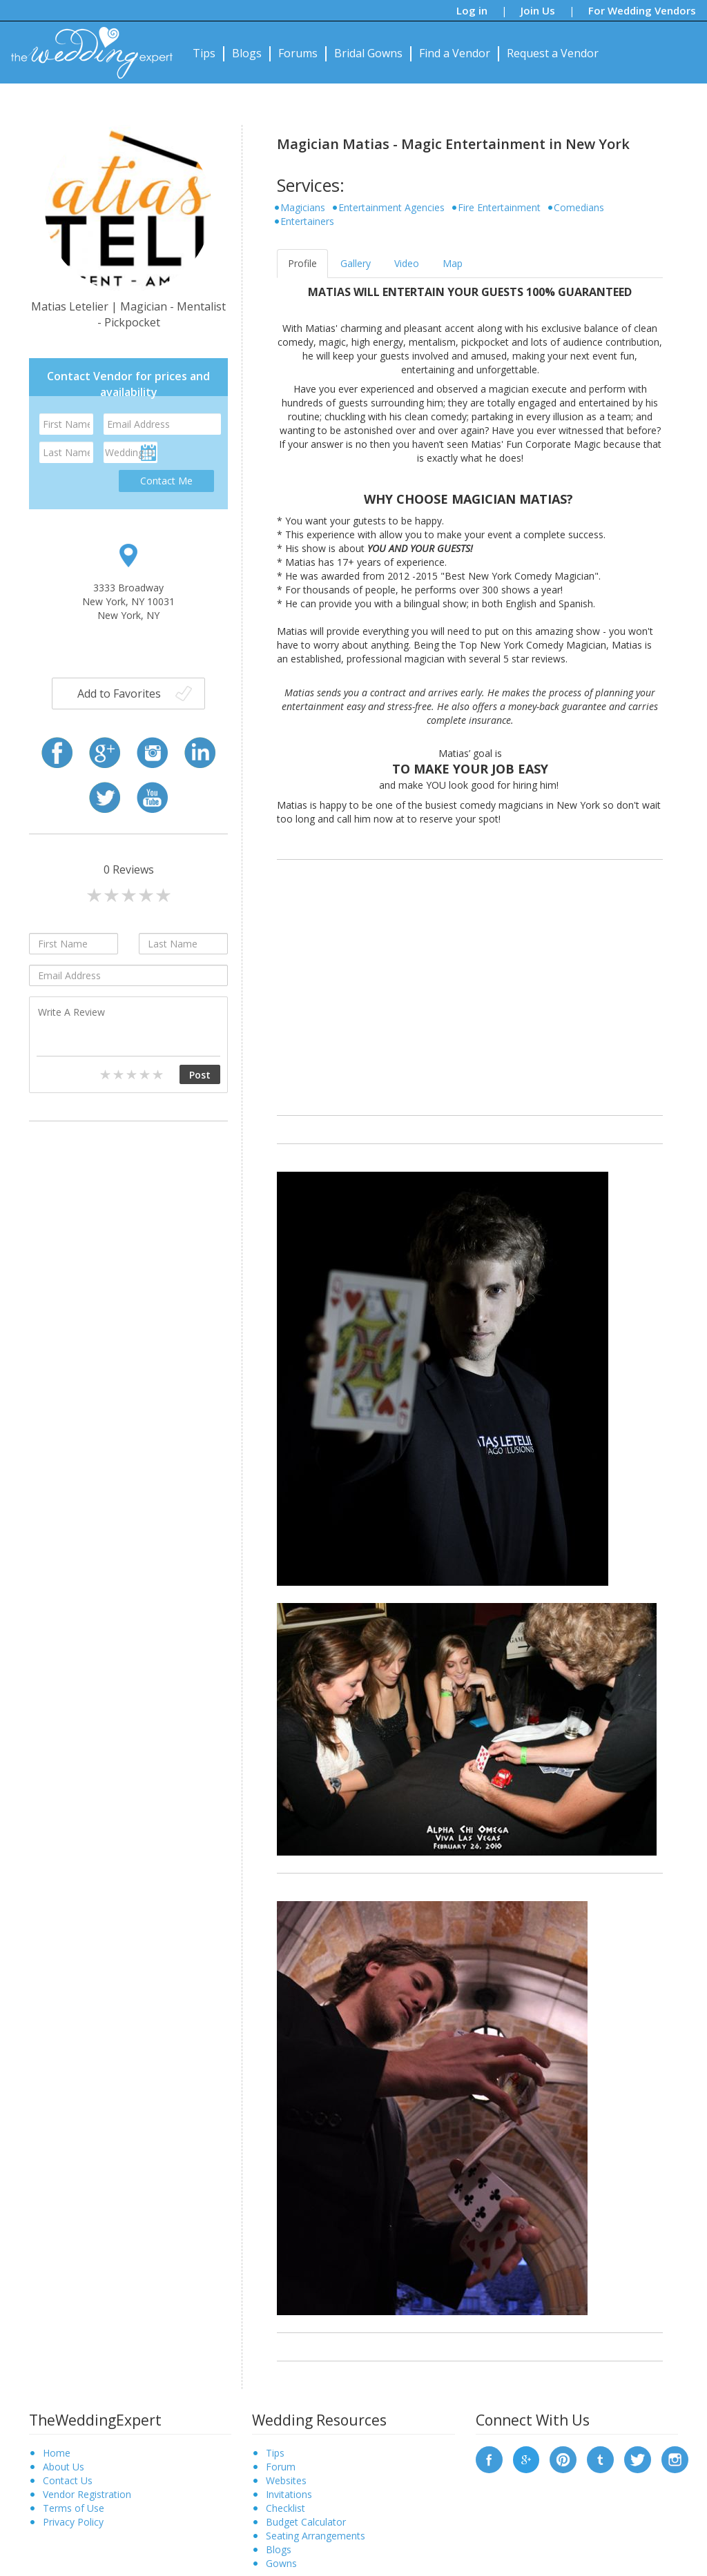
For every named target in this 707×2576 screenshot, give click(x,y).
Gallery (355, 263)
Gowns (281, 2563)
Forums (298, 53)
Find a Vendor (454, 53)
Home (56, 2452)
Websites (286, 2480)
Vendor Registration (87, 2494)
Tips (204, 53)
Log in (471, 10)
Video (406, 263)
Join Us (538, 10)
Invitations (289, 2494)
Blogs (247, 53)
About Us (63, 2466)
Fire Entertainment (499, 207)
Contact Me (166, 480)
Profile (302, 263)
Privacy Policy (73, 2521)
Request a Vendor (553, 53)
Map (453, 263)
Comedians (579, 207)
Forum (281, 2466)
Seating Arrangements (315, 2535)
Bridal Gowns (368, 53)
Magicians (302, 207)
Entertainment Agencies (391, 207)
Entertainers (307, 221)
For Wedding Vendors (642, 10)
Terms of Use (73, 2508)
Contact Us (68, 2480)
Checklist (285, 2508)
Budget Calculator (306, 2521)
